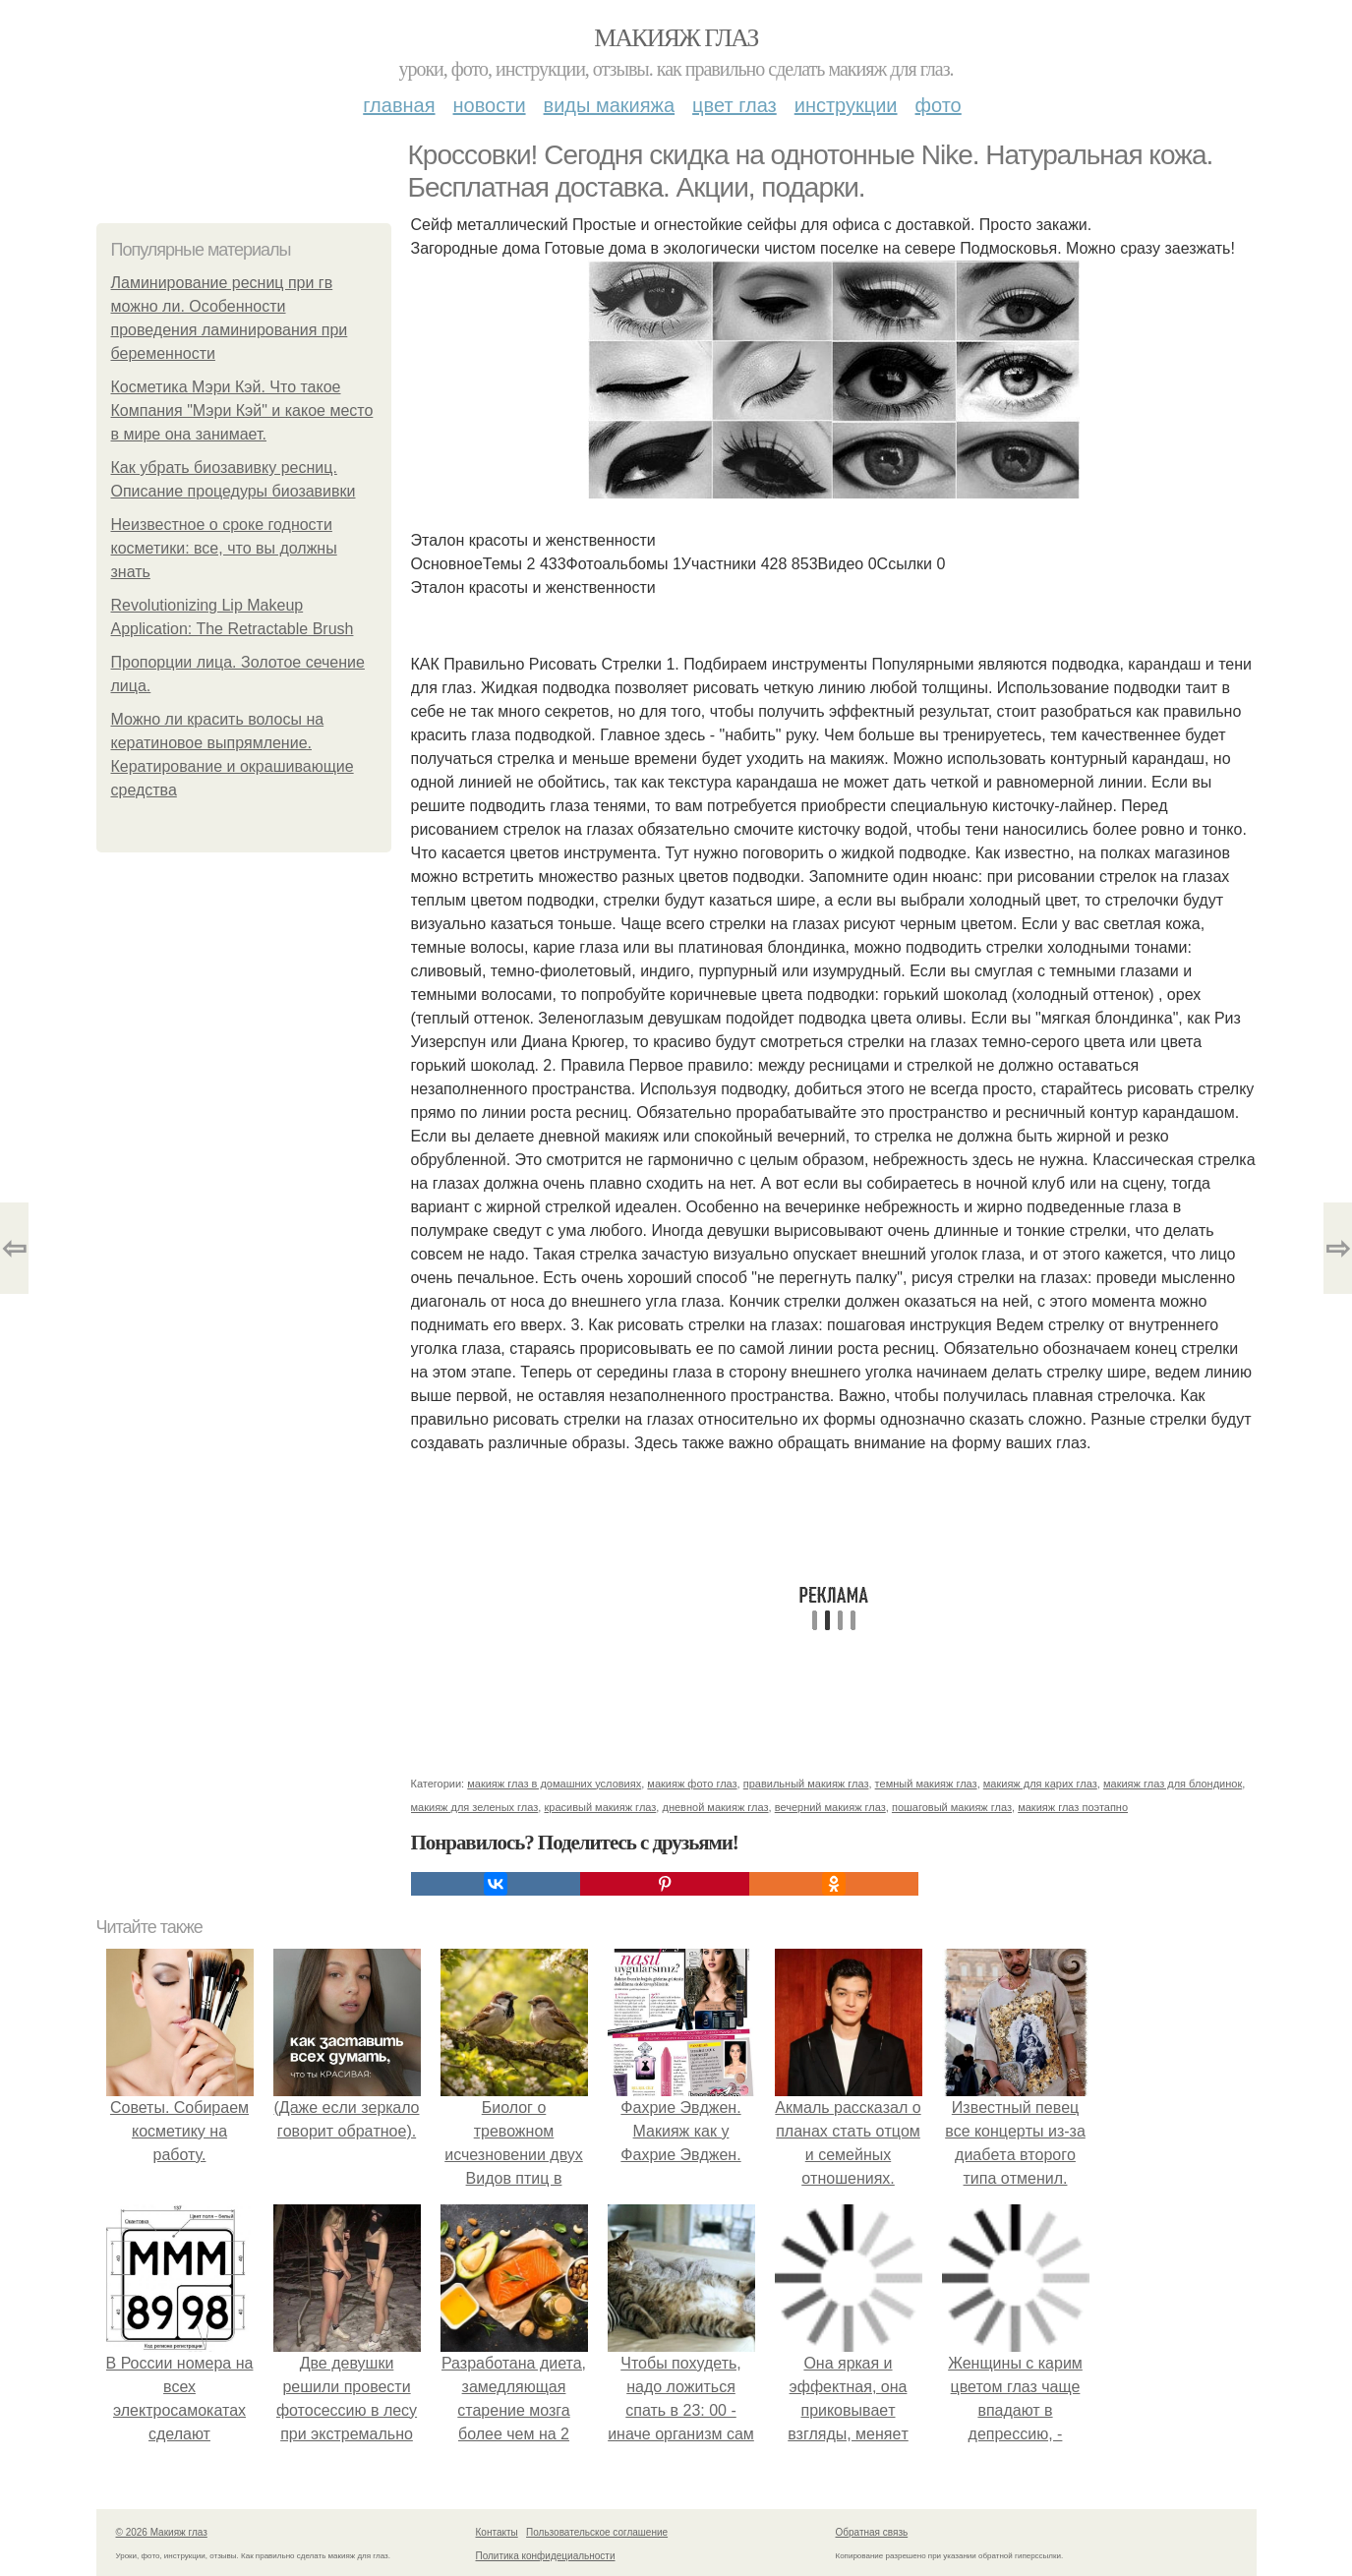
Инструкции (846, 105)
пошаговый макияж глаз (952, 1807)
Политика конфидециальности (546, 2555)
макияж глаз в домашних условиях (554, 1783)
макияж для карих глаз (1040, 1783)
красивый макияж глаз (600, 1807)
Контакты (497, 2532)
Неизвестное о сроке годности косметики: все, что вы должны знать (224, 548)
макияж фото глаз (691, 1783)
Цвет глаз (734, 105)
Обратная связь (872, 2532)
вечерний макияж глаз (830, 1807)
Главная (399, 105)
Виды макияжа (610, 105)
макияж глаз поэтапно (1073, 1807)
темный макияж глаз (926, 1783)
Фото (938, 105)
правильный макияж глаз (806, 1783)
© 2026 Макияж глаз (161, 2532)
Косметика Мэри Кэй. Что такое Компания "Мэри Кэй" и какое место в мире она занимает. (242, 410)
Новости (489, 105)
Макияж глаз (676, 38)
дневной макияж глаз (715, 1807)
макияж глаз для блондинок (1172, 1783)
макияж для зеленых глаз (475, 1807)
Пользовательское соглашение (597, 2532)
